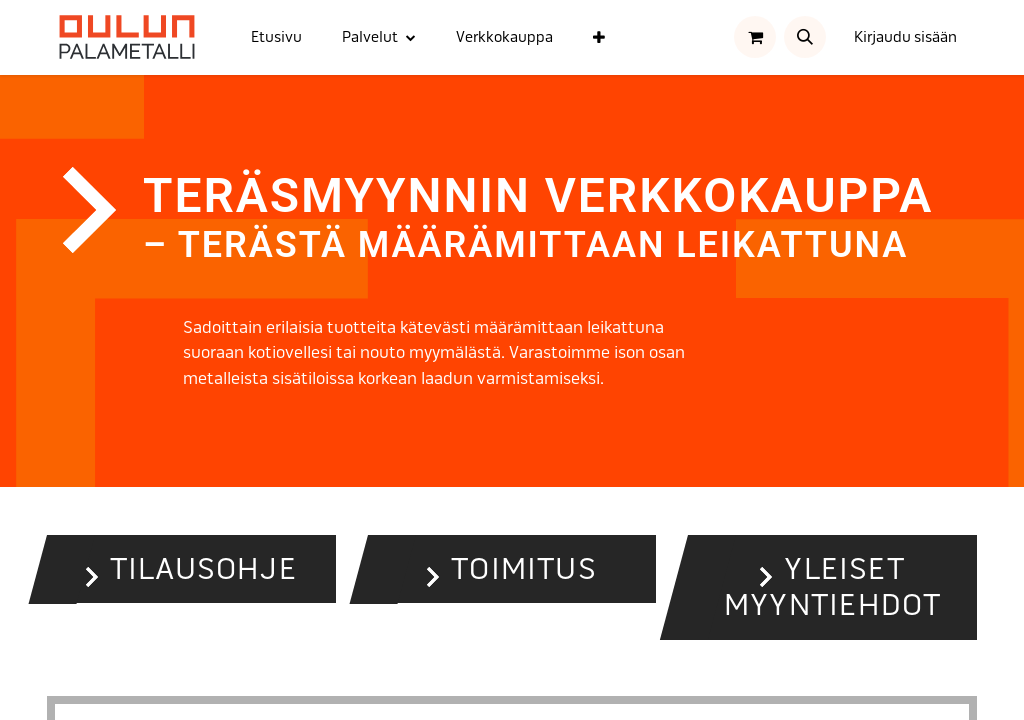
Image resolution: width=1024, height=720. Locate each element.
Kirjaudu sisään (905, 37)
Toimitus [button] (524, 569)
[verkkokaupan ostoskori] (755, 37)
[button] (805, 37)
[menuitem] (276, 37)
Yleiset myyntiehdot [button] (832, 587)
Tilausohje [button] (203, 569)
